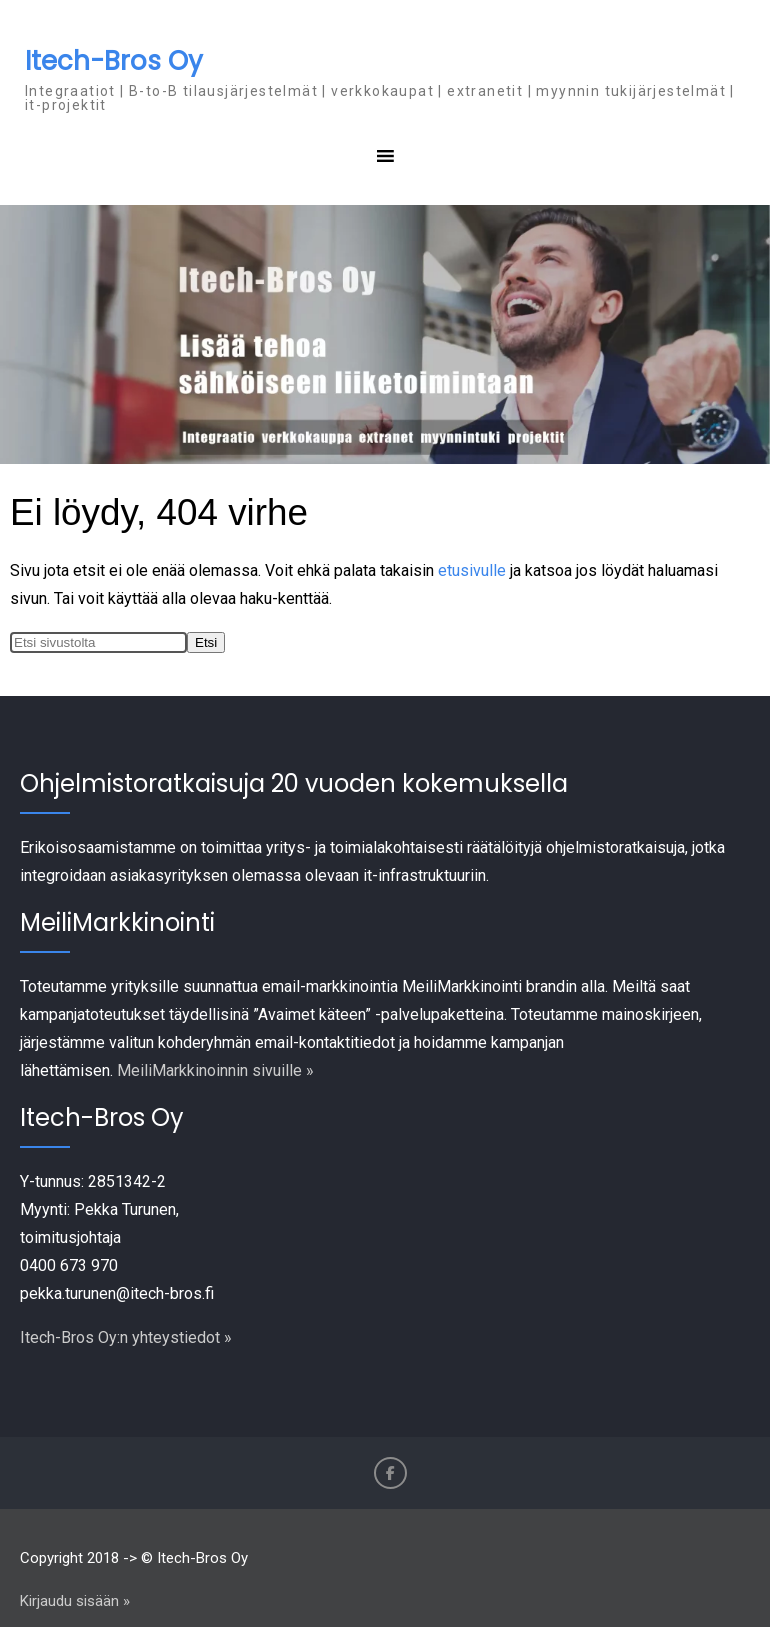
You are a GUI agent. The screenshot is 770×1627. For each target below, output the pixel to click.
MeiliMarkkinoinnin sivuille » (215, 1070)
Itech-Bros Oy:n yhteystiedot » (126, 1337)
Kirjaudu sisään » (75, 1601)
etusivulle (472, 570)
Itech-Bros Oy (114, 61)
